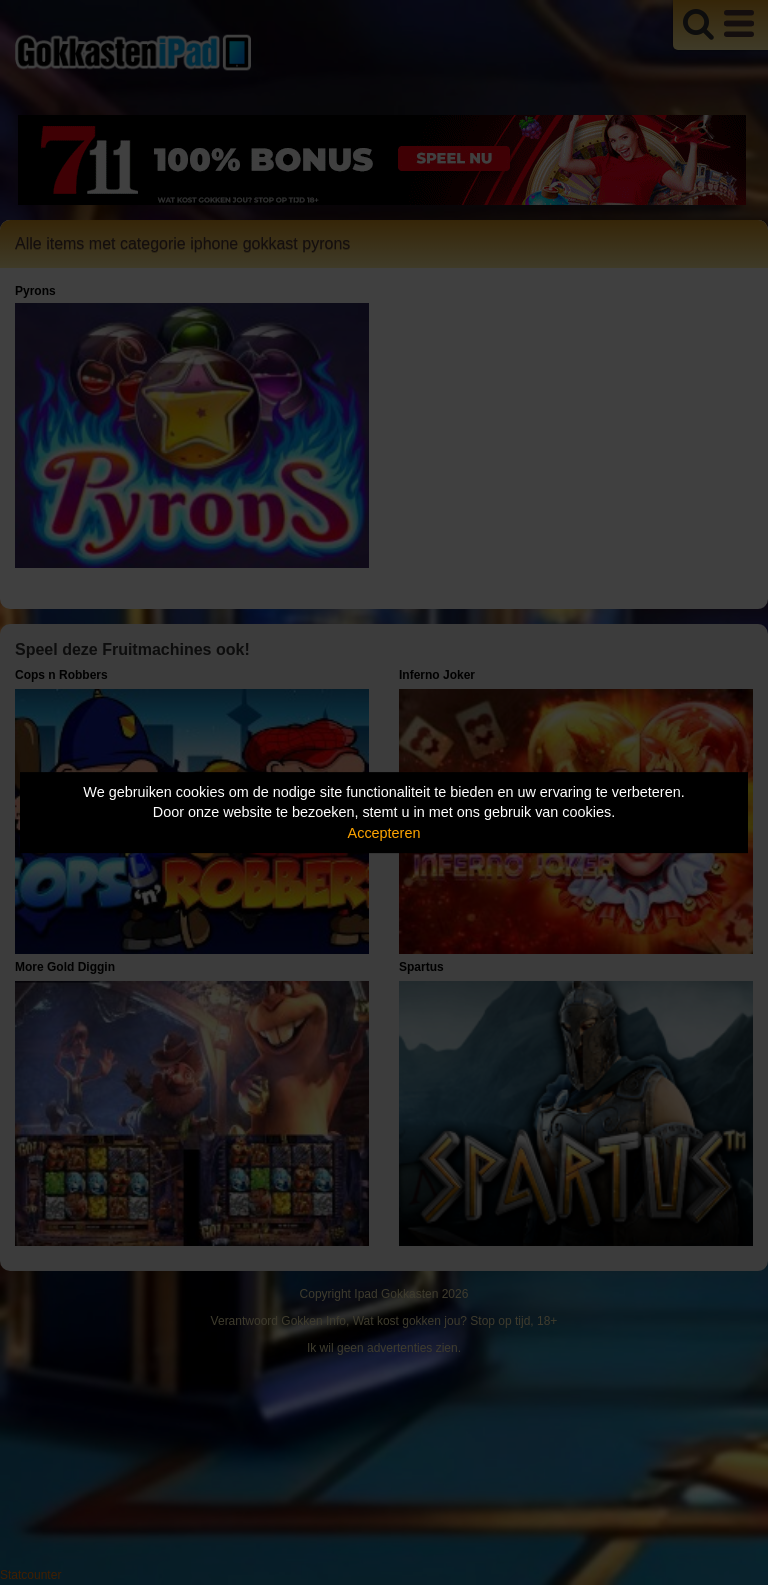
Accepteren (384, 833)
